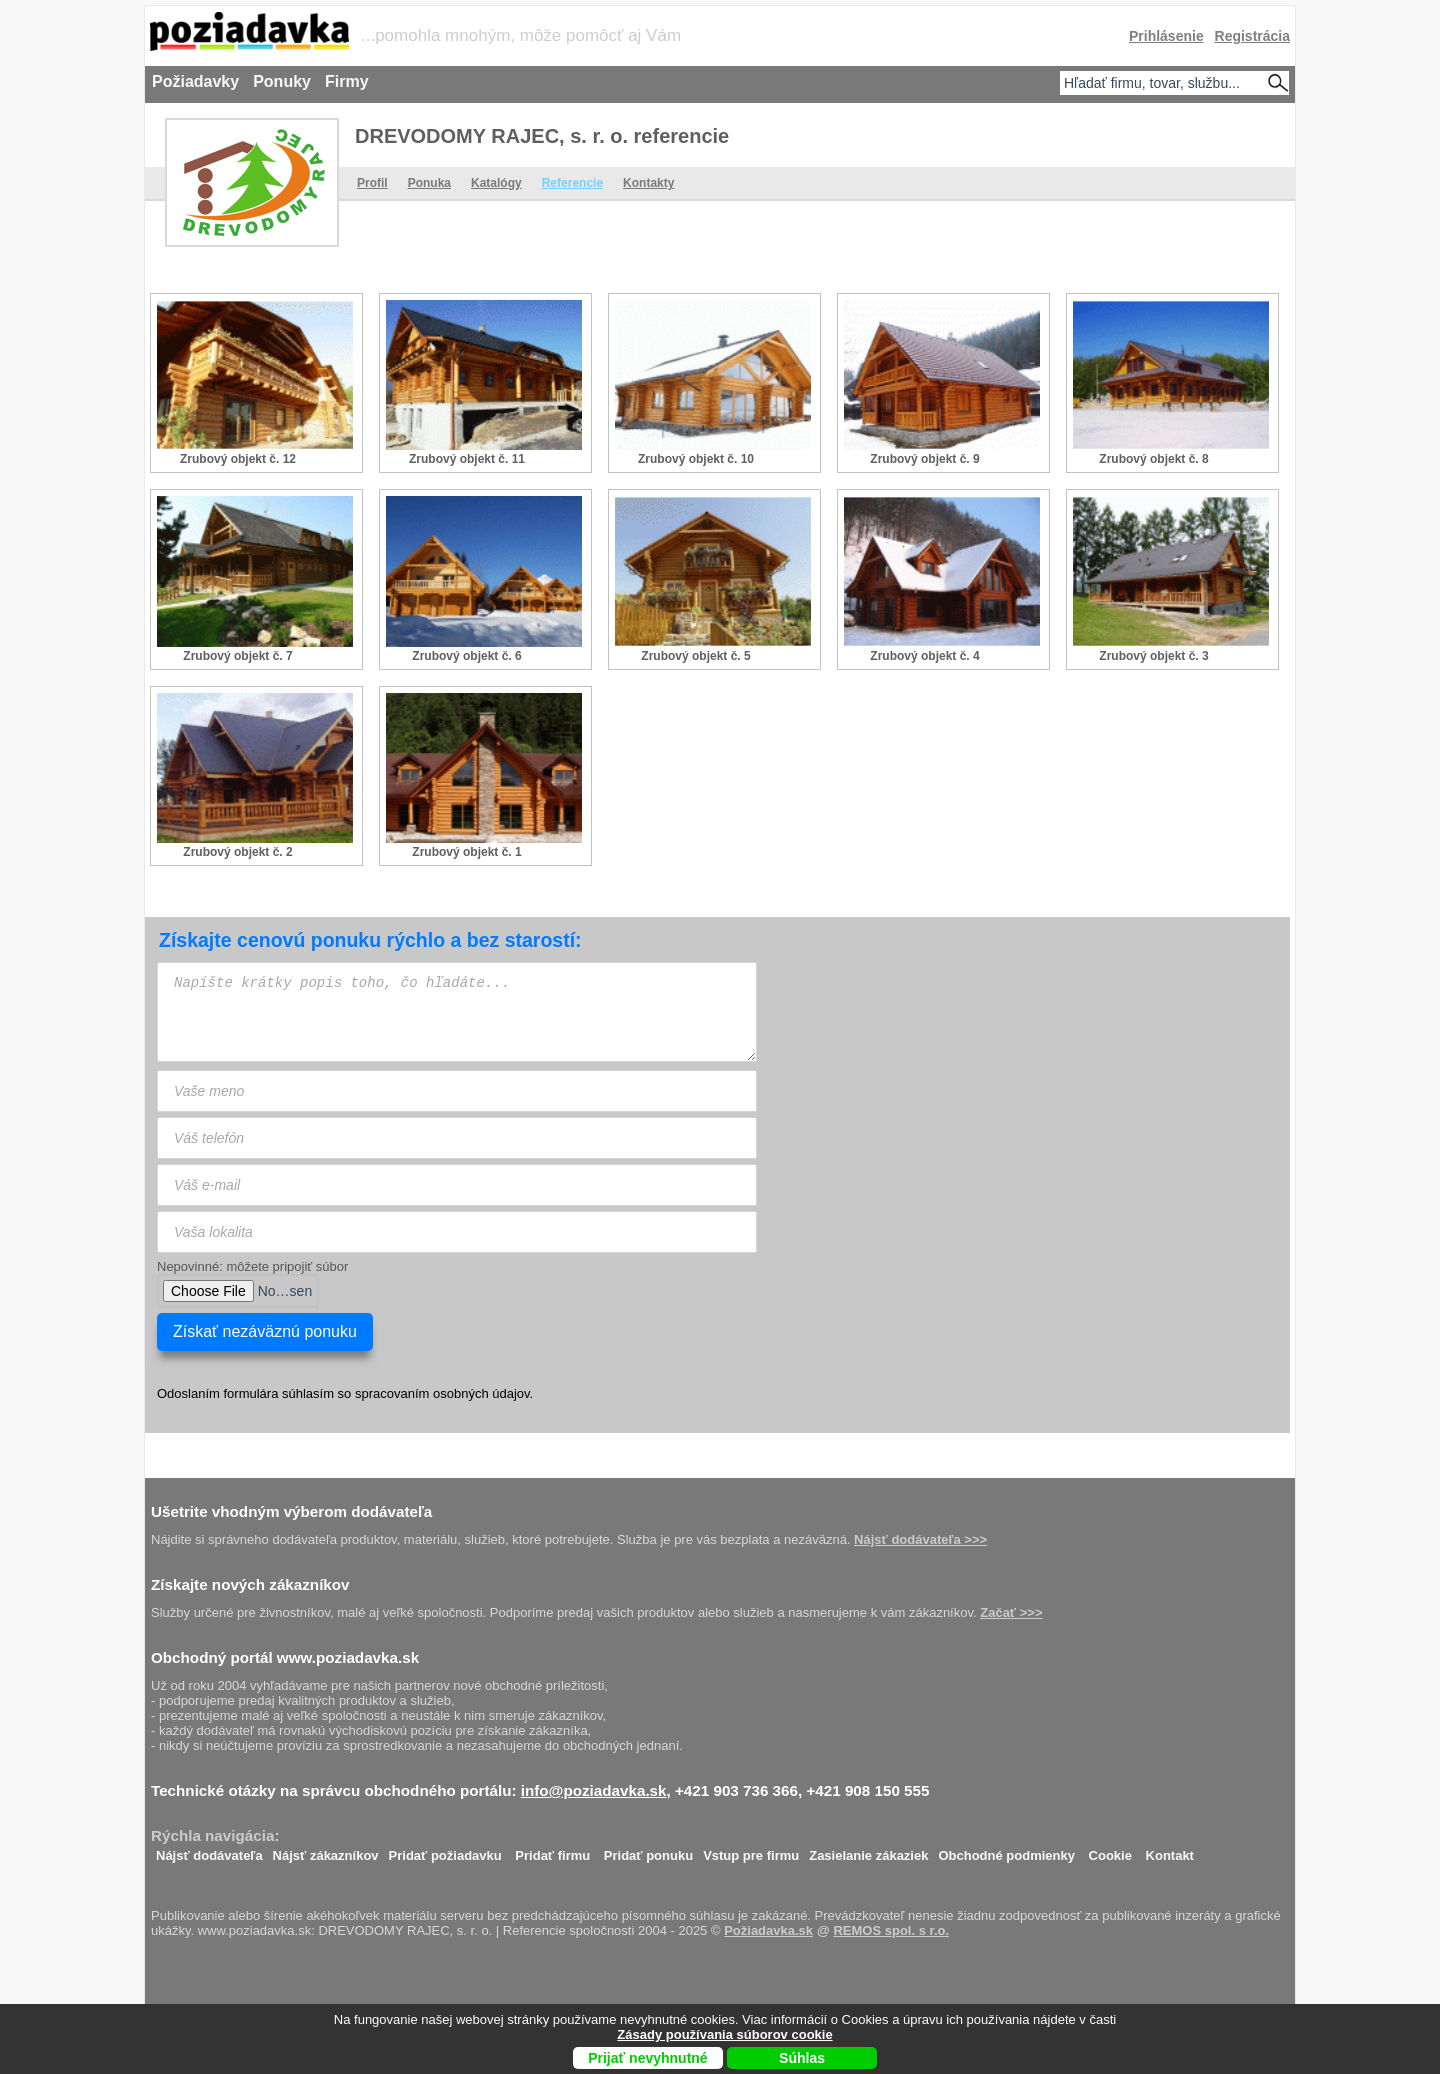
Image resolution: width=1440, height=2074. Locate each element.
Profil (372, 183)
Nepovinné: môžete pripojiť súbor (252, 1266)
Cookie (1110, 1850)
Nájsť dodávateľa (209, 1850)
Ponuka (429, 183)
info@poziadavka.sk (594, 1790)
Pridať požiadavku (445, 1850)
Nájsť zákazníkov (326, 1850)
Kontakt (1170, 1850)
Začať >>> (1011, 1612)
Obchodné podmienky (1006, 1850)
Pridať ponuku (648, 1850)
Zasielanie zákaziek (868, 1850)
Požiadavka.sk (768, 1930)
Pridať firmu (552, 1850)
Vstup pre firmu (751, 1850)
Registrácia (1252, 36)
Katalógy (496, 183)
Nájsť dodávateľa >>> (920, 1539)
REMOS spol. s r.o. (891, 1930)
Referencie (572, 183)
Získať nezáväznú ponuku (265, 1331)
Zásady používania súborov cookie (724, 2034)
